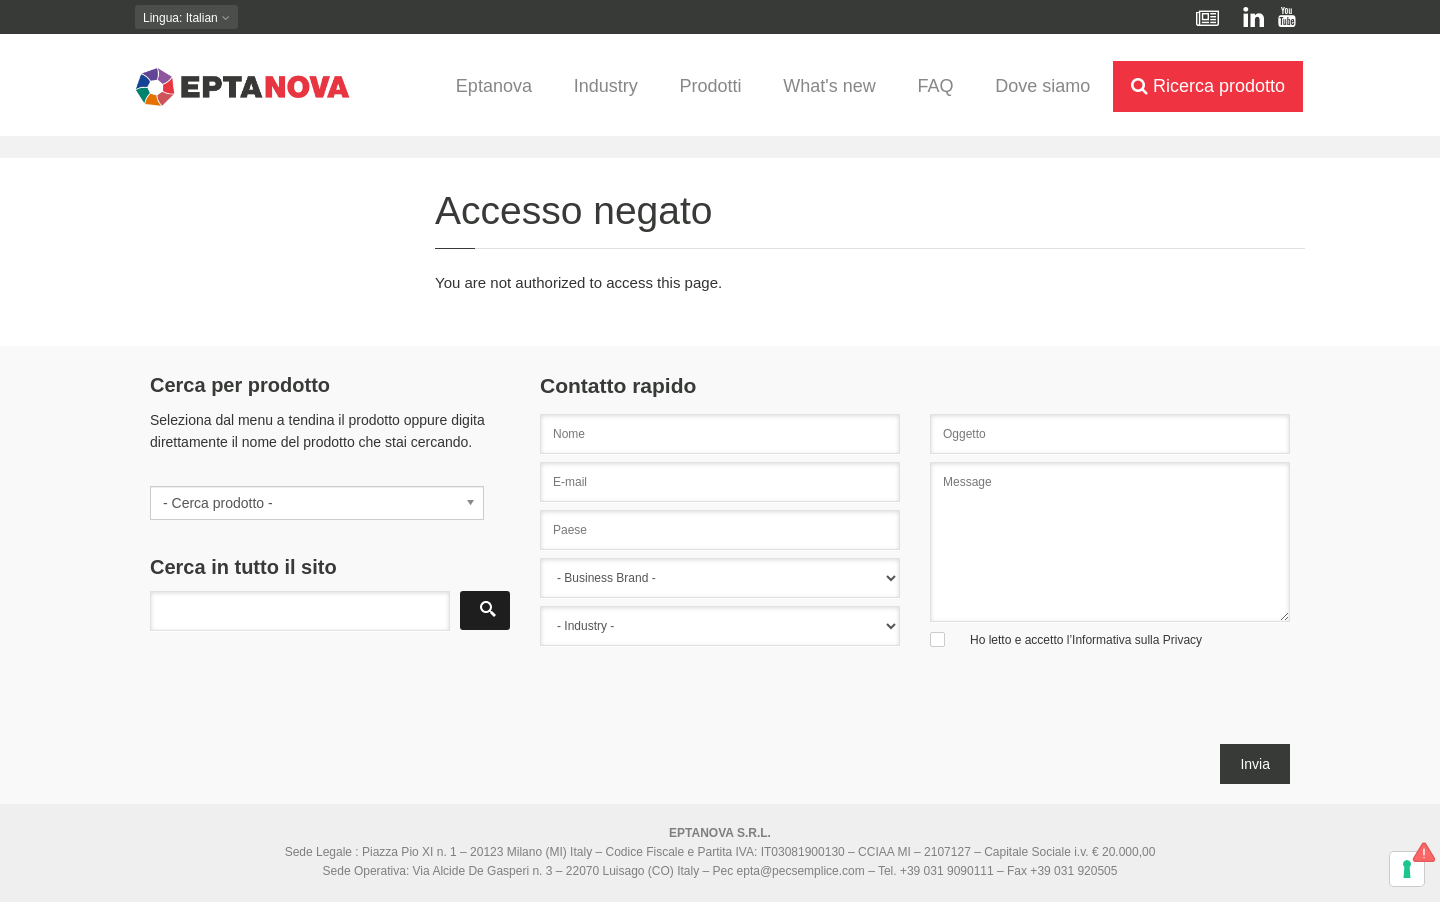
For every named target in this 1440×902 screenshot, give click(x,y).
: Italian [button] (186, 18)
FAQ (935, 86)
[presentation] (692, 705)
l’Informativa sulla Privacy (1134, 640)
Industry (606, 86)
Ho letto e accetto (1086, 640)
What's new (829, 86)
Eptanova (494, 86)
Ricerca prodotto (1208, 86)
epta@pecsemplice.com (801, 871)
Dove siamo (1042, 86)
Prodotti (710, 86)
